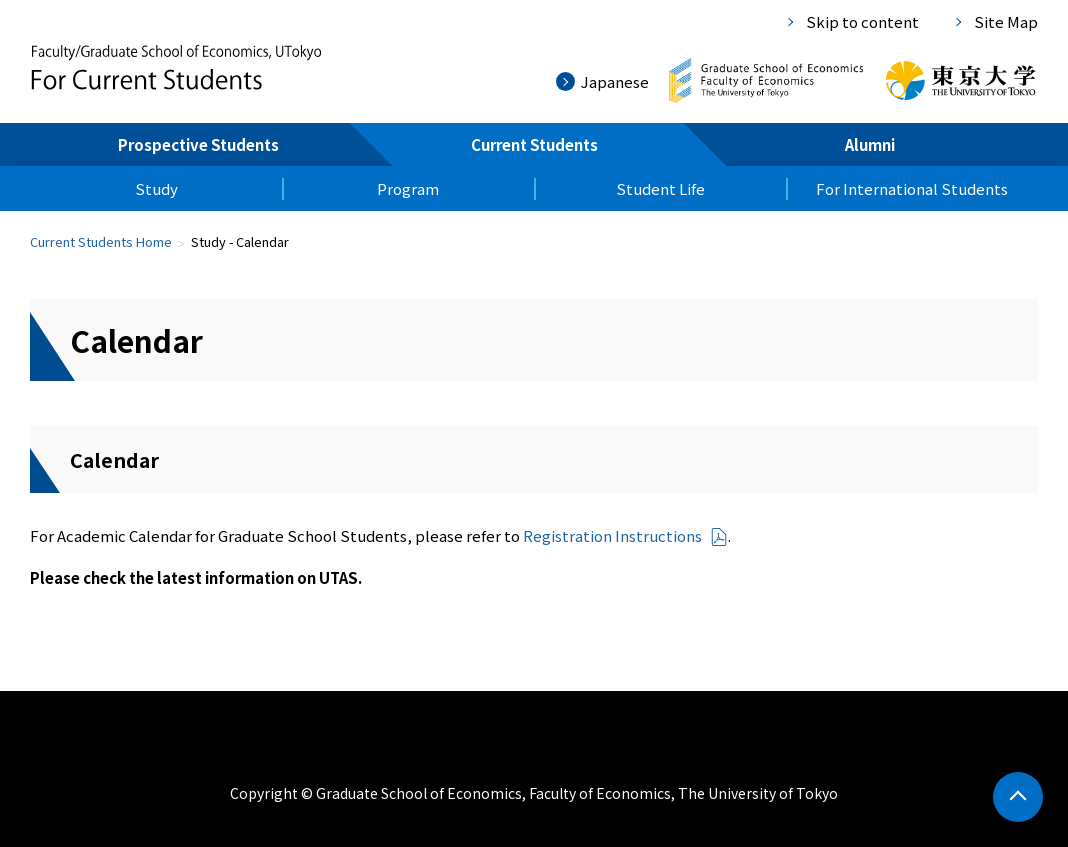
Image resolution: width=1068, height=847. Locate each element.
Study (156, 188)
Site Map (1006, 21)
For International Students (912, 188)
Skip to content (862, 21)
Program (408, 188)
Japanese (615, 81)
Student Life (660, 188)
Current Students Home (101, 241)
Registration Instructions (625, 535)
